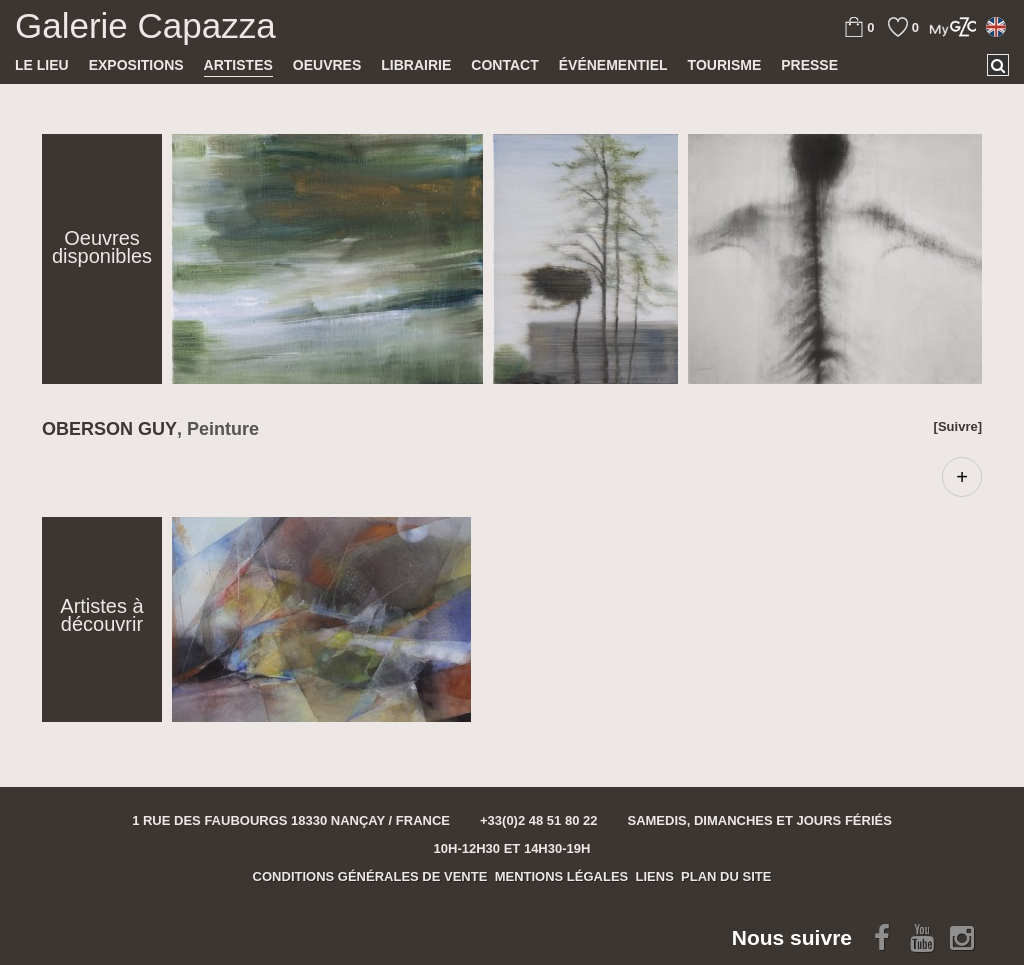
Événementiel (613, 65)
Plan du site (726, 876)
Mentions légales (562, 876)
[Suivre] (958, 426)
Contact (504, 65)
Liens (655, 876)
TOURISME (725, 65)
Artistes (238, 65)
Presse (809, 65)
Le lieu (42, 65)
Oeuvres (327, 65)
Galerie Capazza (145, 26)
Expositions (136, 65)
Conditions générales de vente (370, 876)
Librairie (416, 65)
